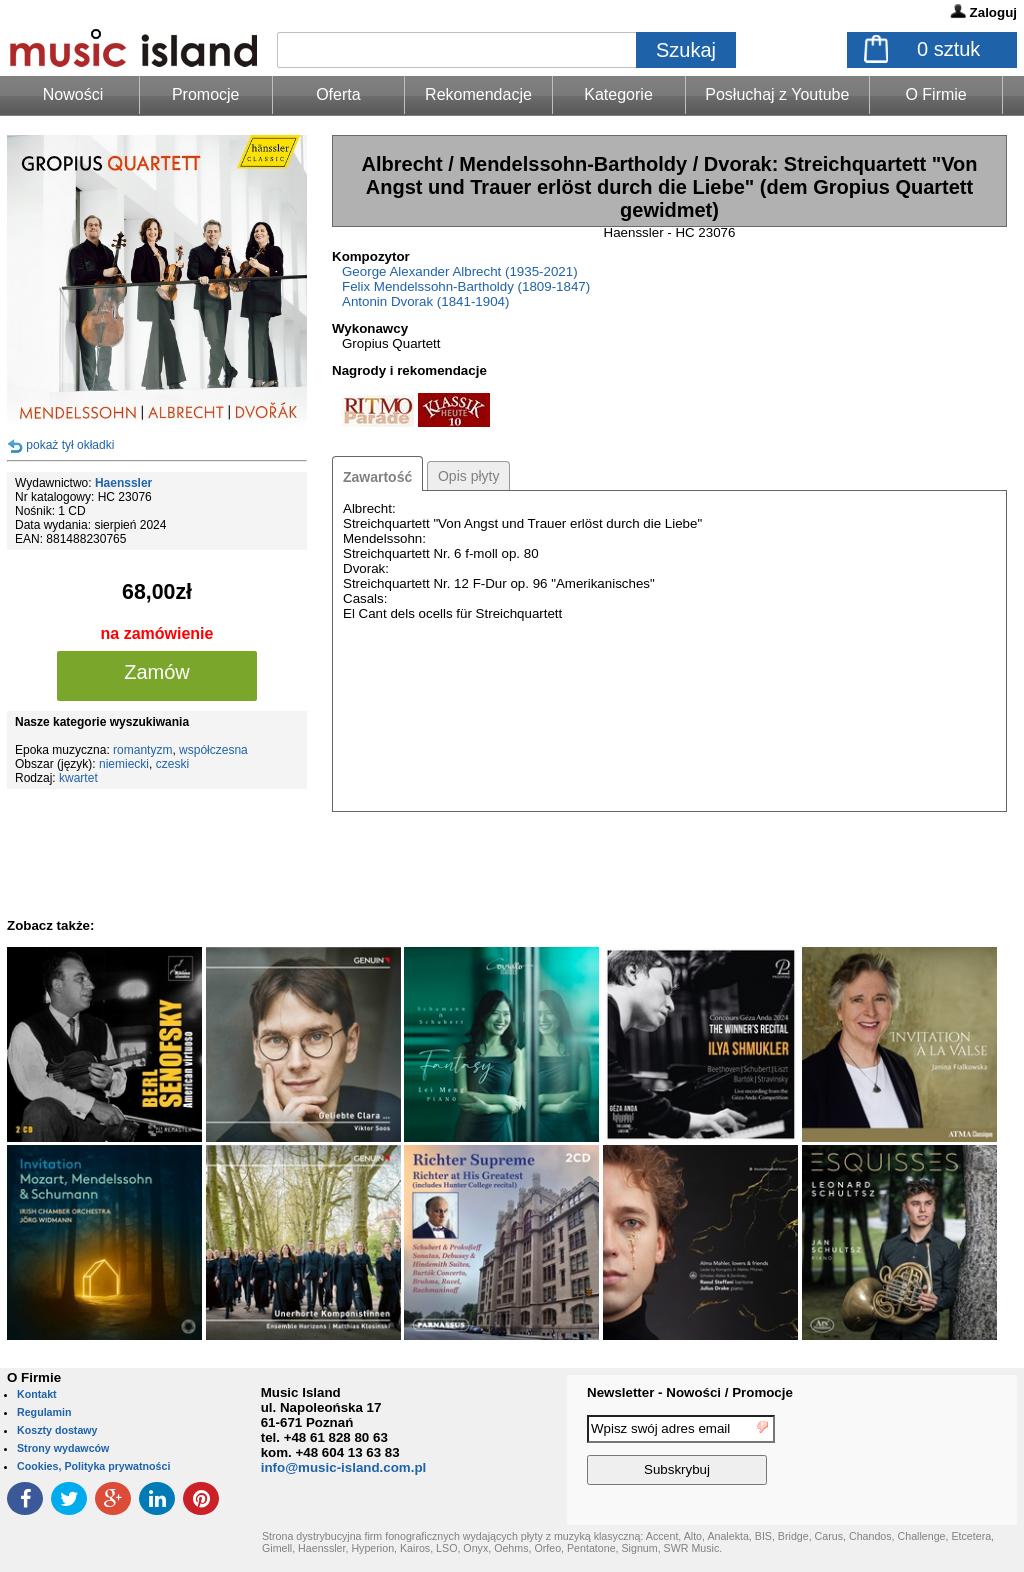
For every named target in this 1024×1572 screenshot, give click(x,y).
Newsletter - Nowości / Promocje (690, 1392)
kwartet (78, 778)
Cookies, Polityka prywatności (93, 1466)
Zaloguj (993, 12)
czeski (172, 764)
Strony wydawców (63, 1448)
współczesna (213, 750)
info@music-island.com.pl (344, 1467)
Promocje (206, 94)
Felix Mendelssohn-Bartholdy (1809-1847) (466, 286)
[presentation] (935, 1453)
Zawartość (377, 477)
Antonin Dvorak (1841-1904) (425, 301)
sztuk (948, 49)
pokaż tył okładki (70, 445)
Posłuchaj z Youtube (777, 94)
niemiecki (124, 764)
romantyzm (142, 750)
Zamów (157, 672)
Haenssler (123, 483)
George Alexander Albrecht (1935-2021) (460, 271)
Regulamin (44, 1412)
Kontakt (37, 1394)
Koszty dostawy (57, 1430)
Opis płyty (468, 476)
